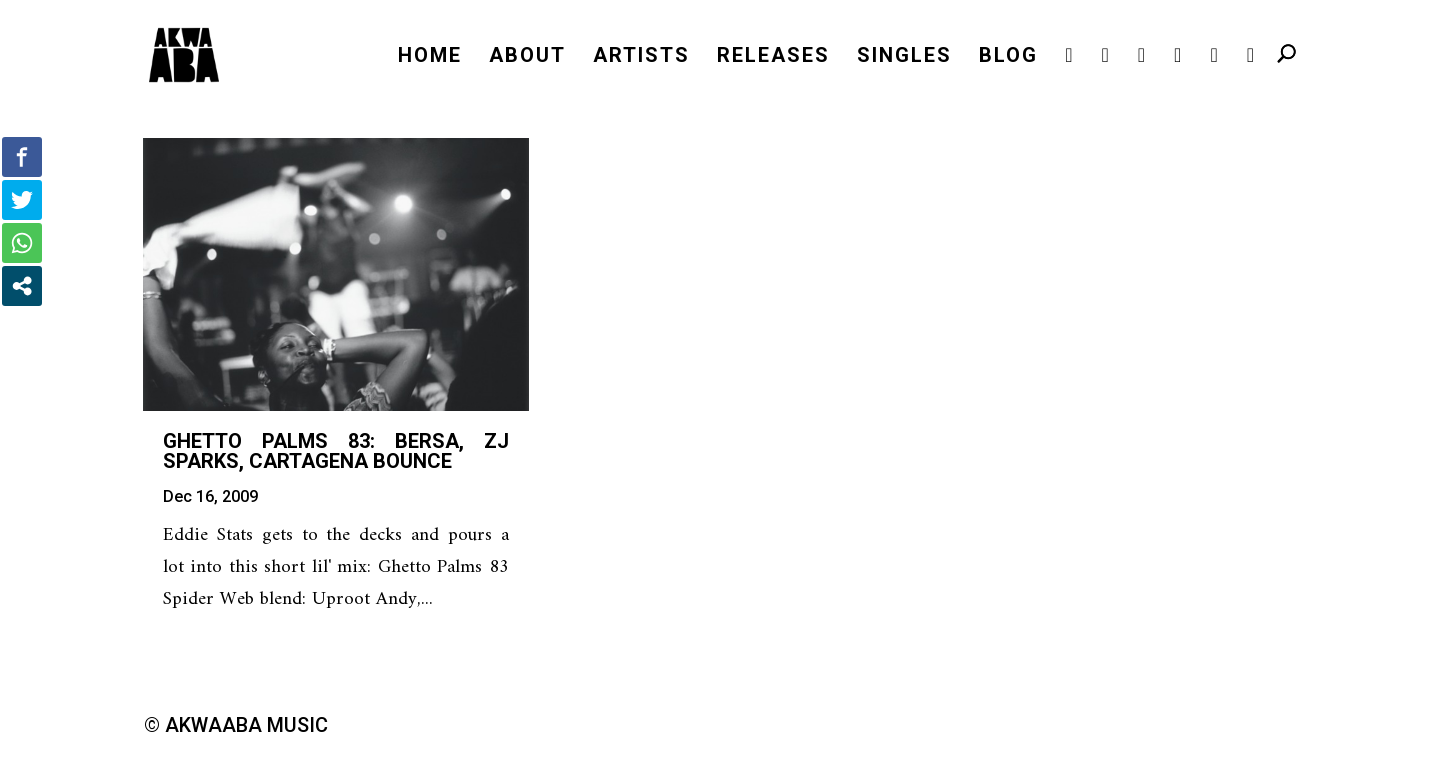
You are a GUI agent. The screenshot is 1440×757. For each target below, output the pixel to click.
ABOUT (527, 57)
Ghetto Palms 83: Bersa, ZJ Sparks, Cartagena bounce (336, 451)
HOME (430, 57)
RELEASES (773, 57)
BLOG (1008, 57)
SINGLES (904, 57)
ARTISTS (641, 57)
